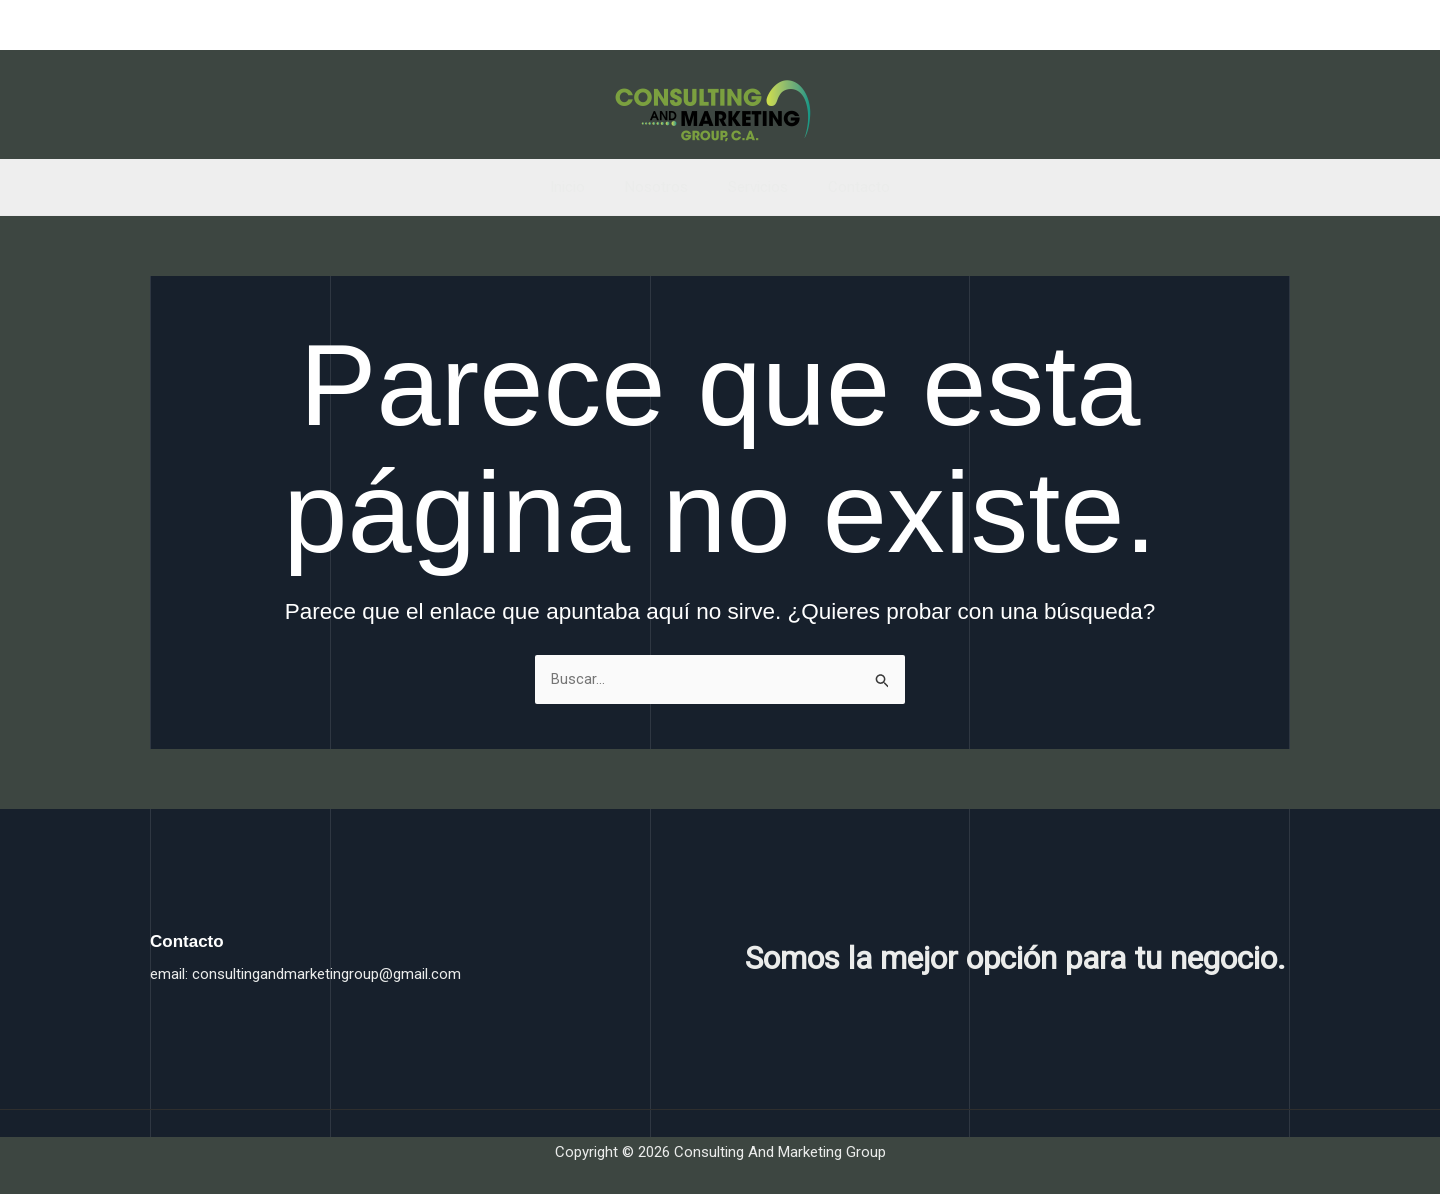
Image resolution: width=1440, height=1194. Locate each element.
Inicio (582, 187)
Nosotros (661, 187)
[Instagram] (1278, 26)
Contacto (844, 187)
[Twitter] (1242, 26)
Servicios (753, 187)
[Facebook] (1206, 26)
